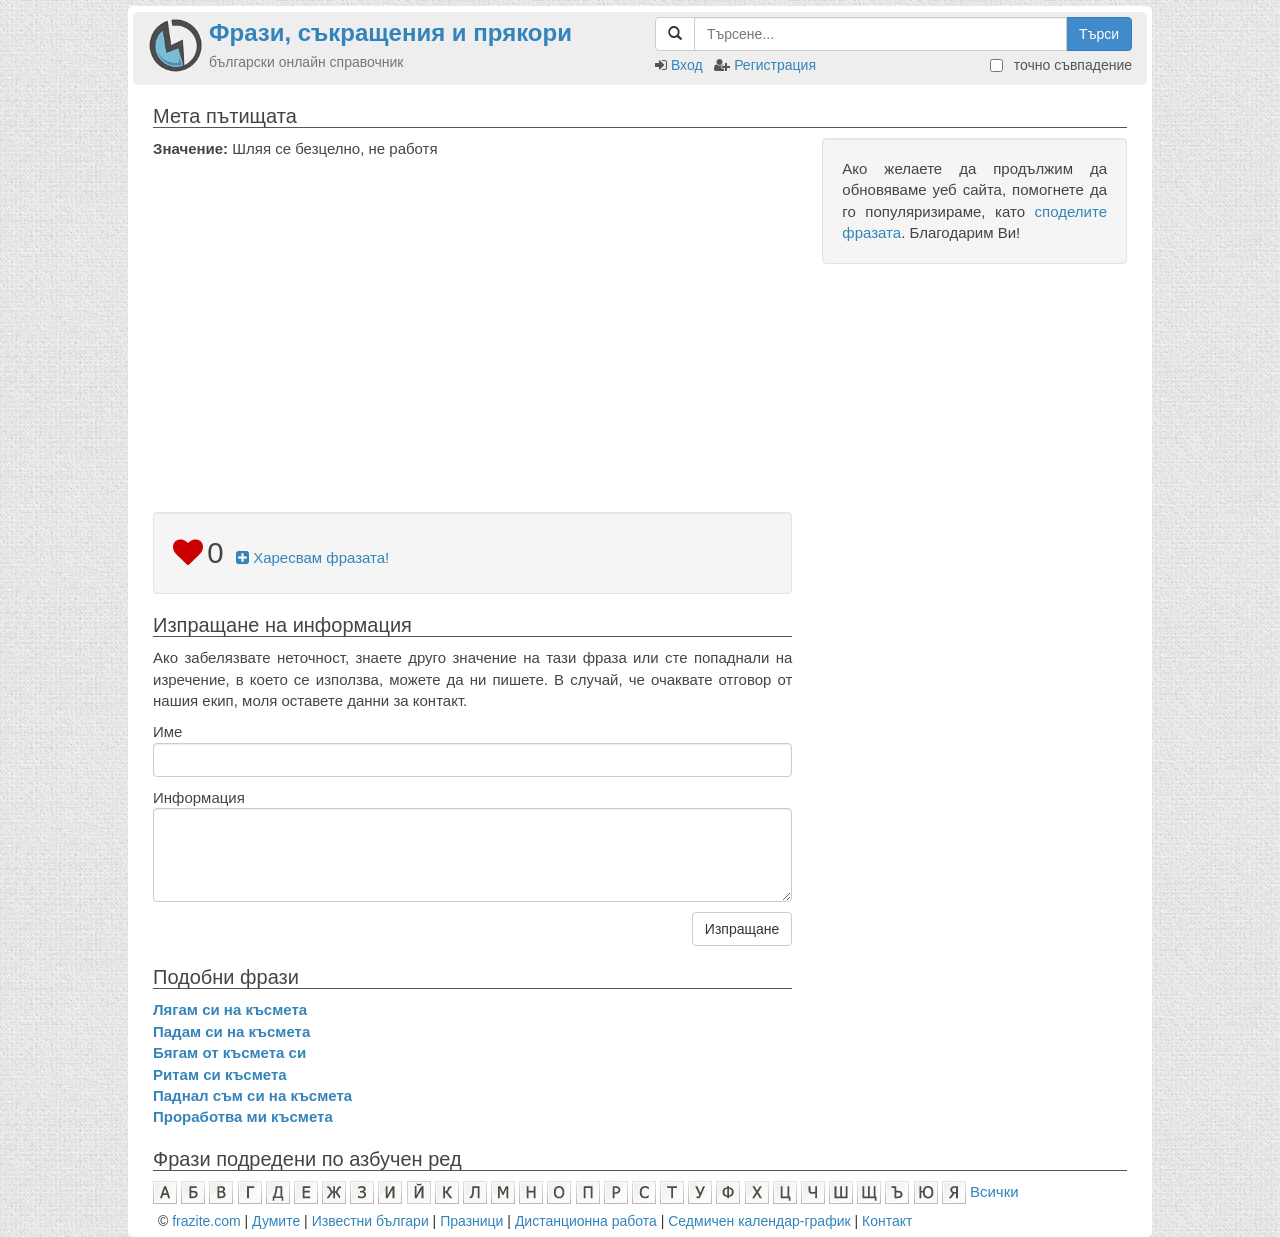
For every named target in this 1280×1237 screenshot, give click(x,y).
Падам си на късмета (231, 1031)
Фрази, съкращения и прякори (390, 32)
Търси (1099, 34)
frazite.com (206, 1221)
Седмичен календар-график (759, 1221)
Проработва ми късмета (243, 1116)
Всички (994, 1191)
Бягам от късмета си (229, 1052)
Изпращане (742, 929)
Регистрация (775, 65)
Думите (276, 1221)
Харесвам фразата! (312, 557)
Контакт (887, 1221)
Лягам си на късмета (230, 1009)
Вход (687, 65)
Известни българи (370, 1221)
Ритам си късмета (220, 1074)
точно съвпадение (1061, 65)
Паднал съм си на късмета (252, 1095)
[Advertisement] (472, 309)
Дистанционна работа (586, 1221)
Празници (471, 1221)
